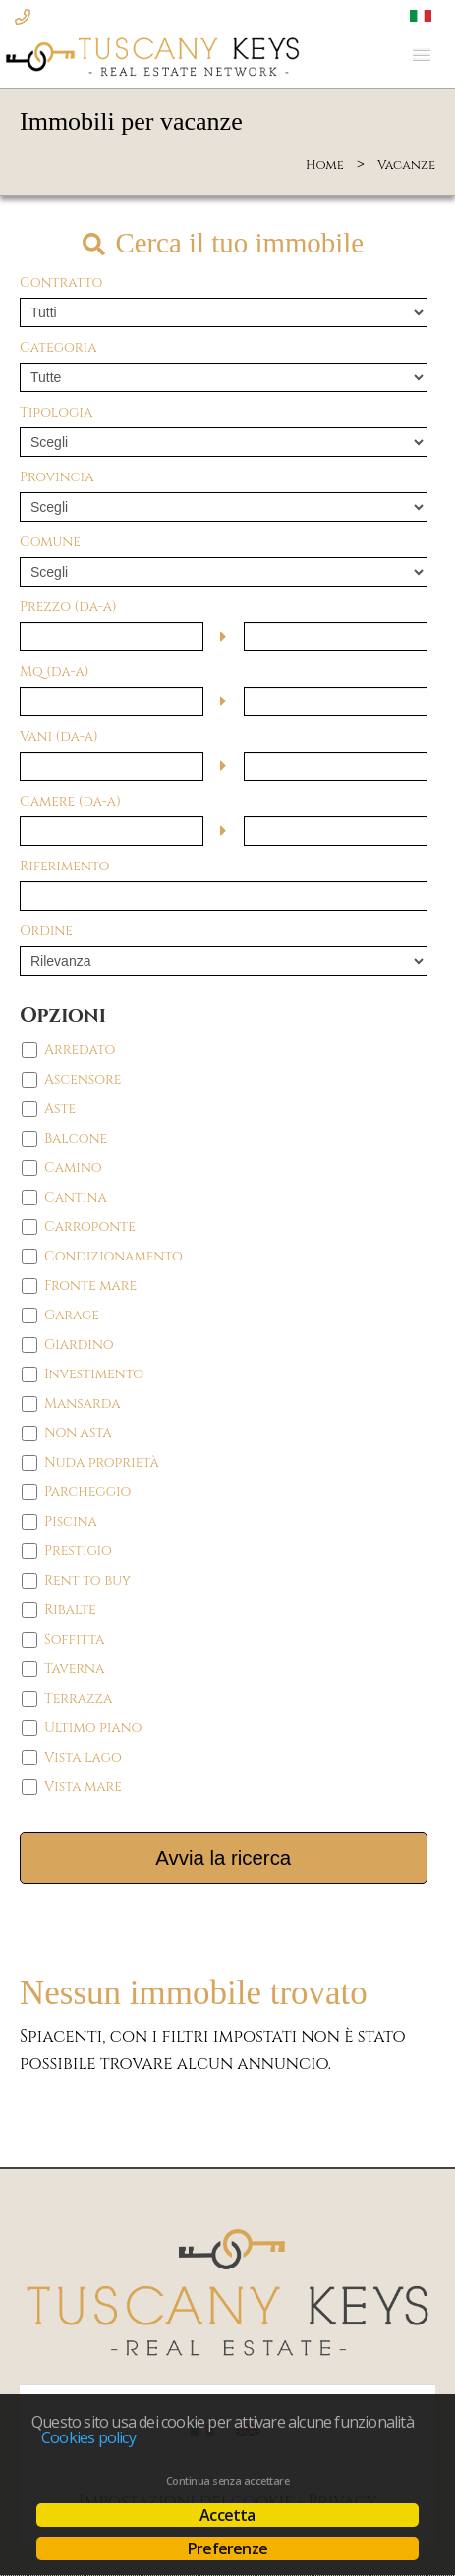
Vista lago (83, 1757)
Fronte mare (90, 1285)
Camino (73, 1167)
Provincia (56, 477)
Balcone (75, 1138)
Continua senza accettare (227, 2481)
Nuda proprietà (101, 1462)
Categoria (58, 347)
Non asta (78, 1433)
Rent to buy (87, 1580)
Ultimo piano (93, 1727)
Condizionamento (113, 1256)
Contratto (61, 282)
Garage (71, 1315)
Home (325, 165)
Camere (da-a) (70, 801)
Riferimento (64, 866)
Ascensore (82, 1079)
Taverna (74, 1668)
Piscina (70, 1521)
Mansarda (82, 1403)
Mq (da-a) (54, 671)
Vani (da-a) (59, 736)
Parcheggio (87, 1492)
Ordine (46, 931)
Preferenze (227, 2548)
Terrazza (78, 1698)
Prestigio (78, 1550)
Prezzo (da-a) (68, 606)
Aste (60, 1108)
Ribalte (70, 1609)
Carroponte (90, 1226)
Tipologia (56, 412)
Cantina (75, 1197)
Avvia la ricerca (223, 1858)
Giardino (79, 1344)
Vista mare (83, 1786)
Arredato (79, 1049)
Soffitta (74, 1639)
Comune (50, 541)
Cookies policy (88, 2437)
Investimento (93, 1374)
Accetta (227, 2515)
